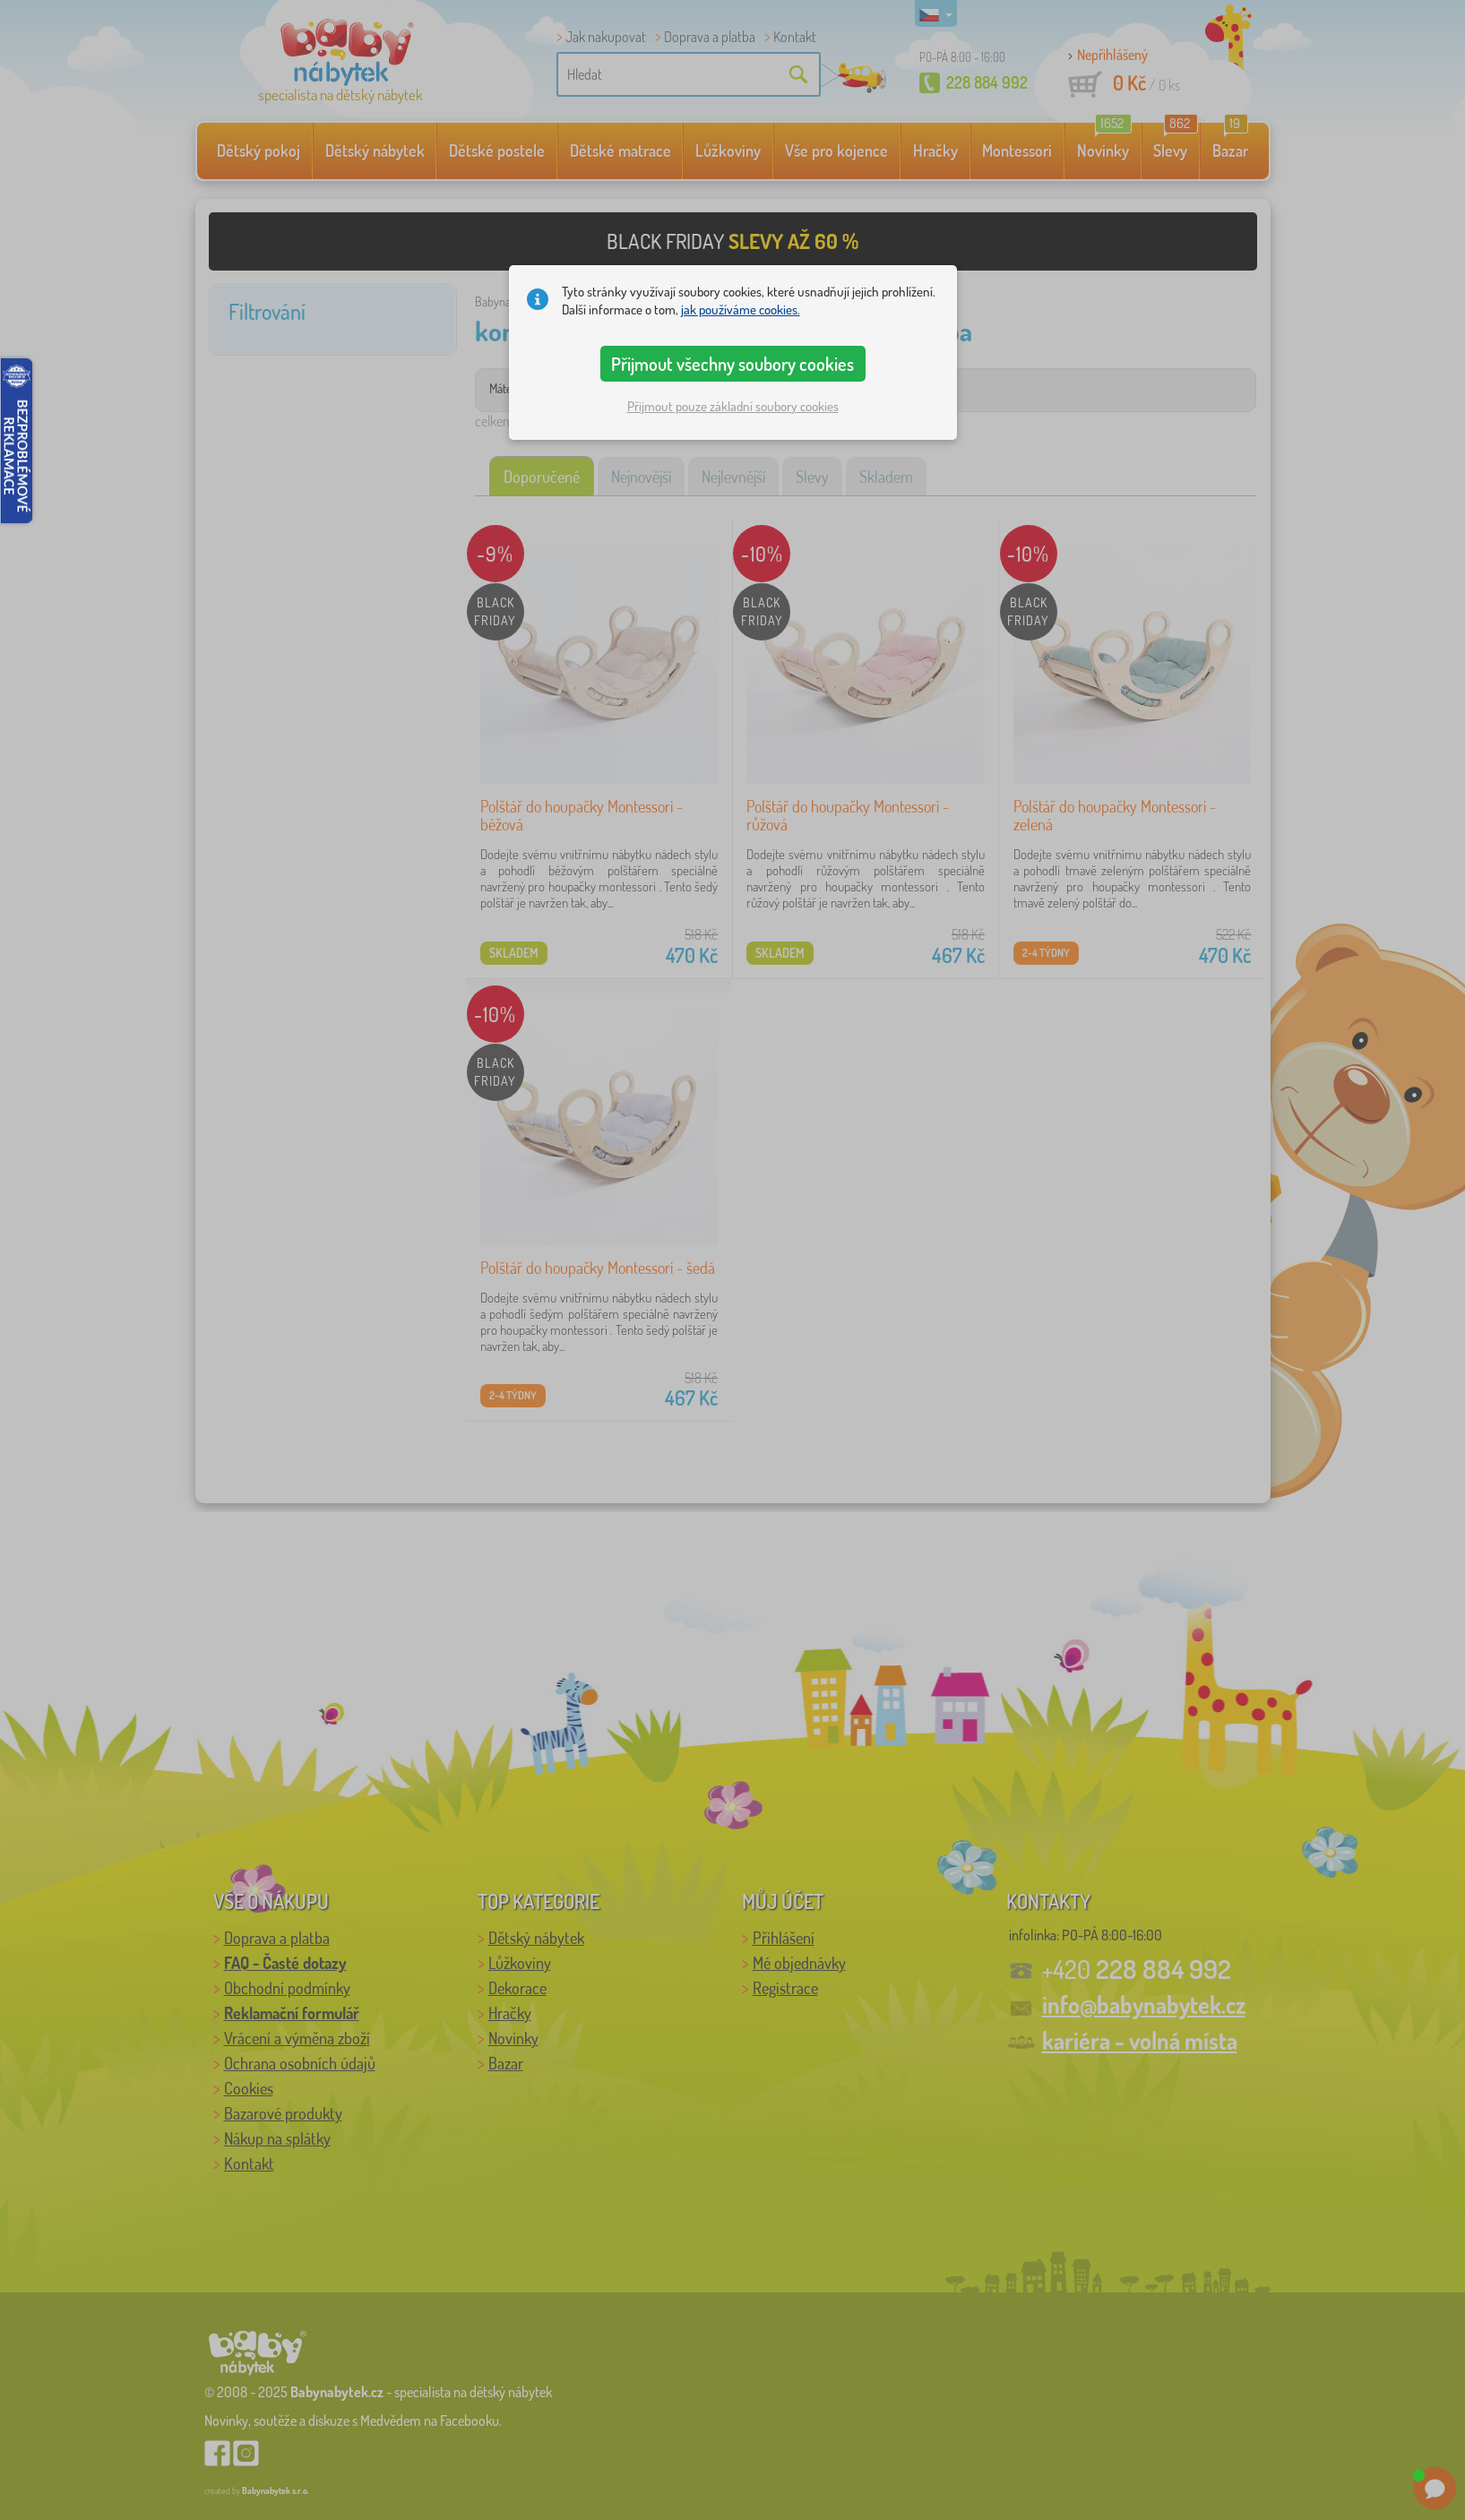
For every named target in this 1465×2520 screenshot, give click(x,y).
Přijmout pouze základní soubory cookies (733, 406)
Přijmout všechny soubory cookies (732, 363)
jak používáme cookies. (740, 309)
